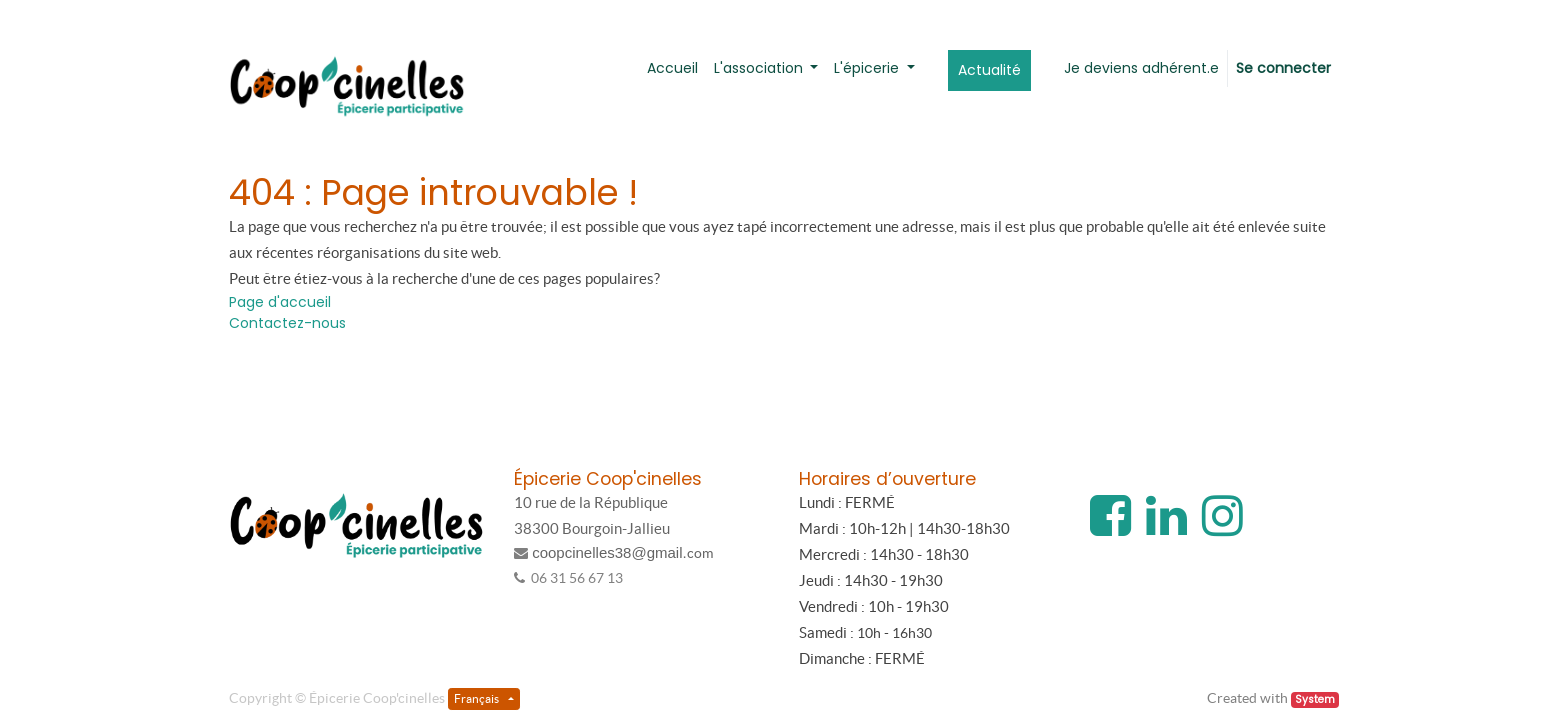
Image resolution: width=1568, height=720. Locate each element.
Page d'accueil (280, 302)
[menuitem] (672, 68)
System (1315, 699)
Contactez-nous (287, 323)
